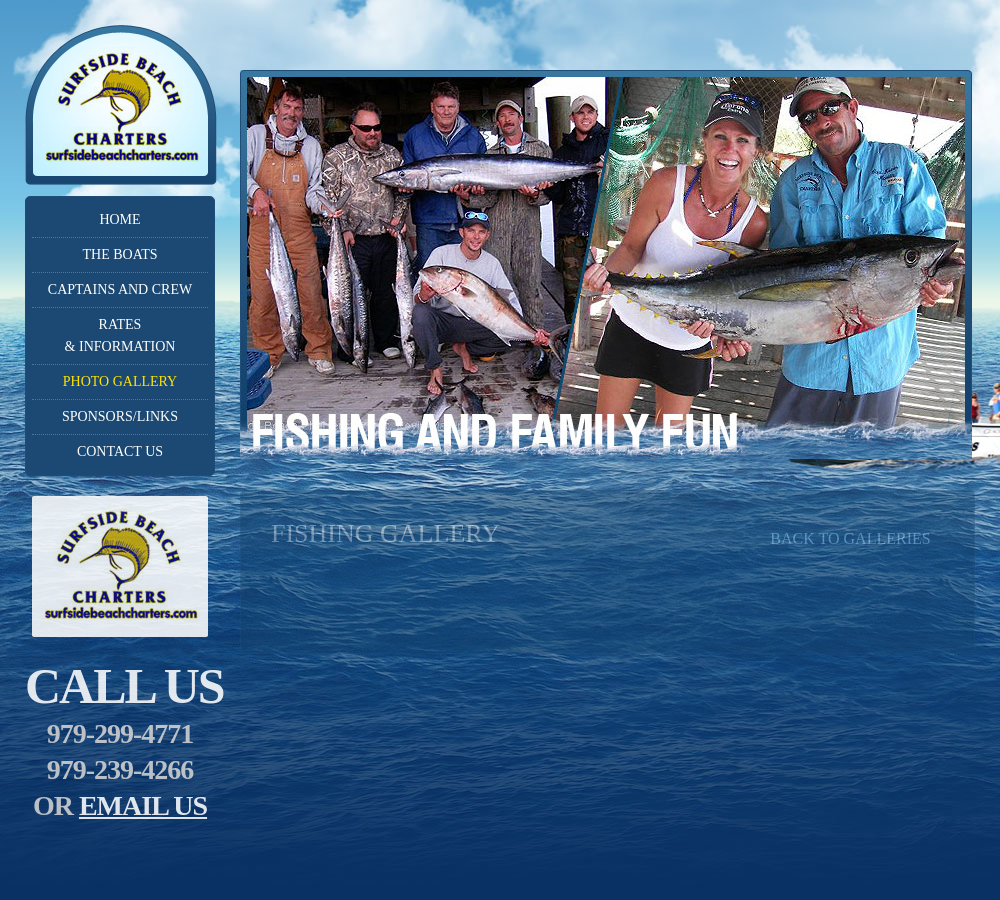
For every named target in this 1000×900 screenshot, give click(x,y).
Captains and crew (120, 289)
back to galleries (850, 538)
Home (119, 219)
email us (143, 805)
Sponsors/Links (120, 416)
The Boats (119, 254)
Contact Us (120, 451)
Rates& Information (120, 335)
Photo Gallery (120, 381)
